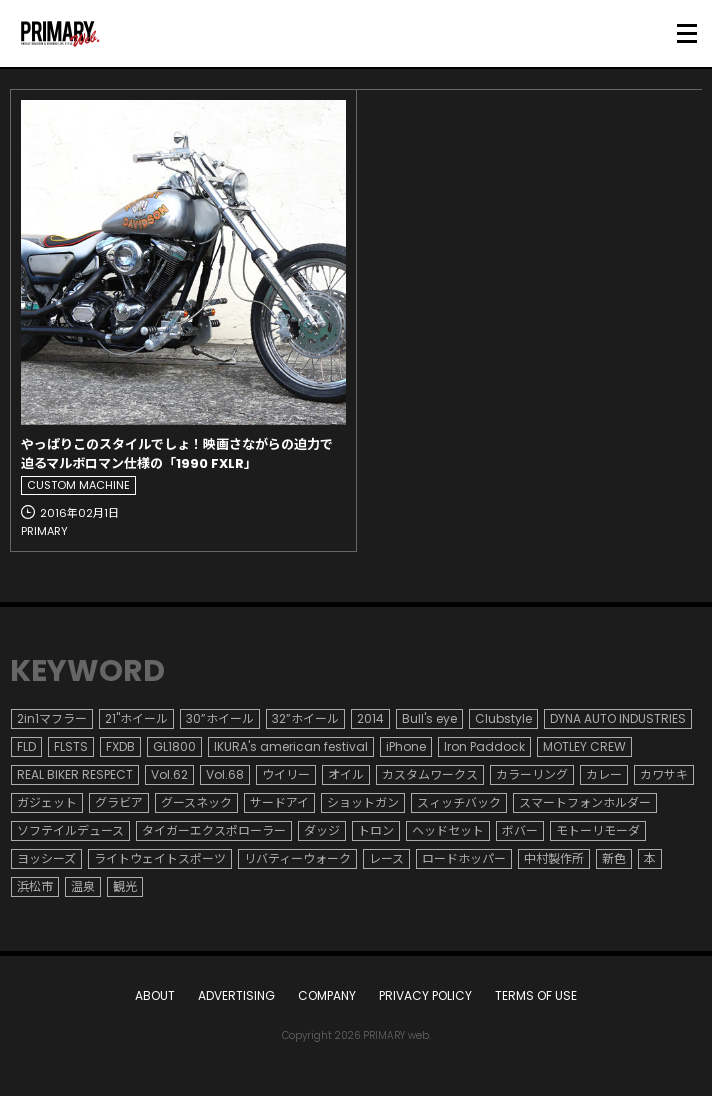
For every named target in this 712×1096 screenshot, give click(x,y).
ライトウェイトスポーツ (160, 858)
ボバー (520, 830)
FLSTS (71, 746)
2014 (370, 718)
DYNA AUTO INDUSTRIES (618, 718)
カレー (604, 774)
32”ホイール (305, 718)
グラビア (119, 802)
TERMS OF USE (536, 995)
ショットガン (363, 802)
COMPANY (327, 995)
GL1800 (174, 746)
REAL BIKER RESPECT (75, 774)
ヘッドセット (448, 830)
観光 (125, 886)
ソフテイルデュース (70, 830)
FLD (26, 746)
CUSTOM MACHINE (78, 485)
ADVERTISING (236, 995)
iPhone (406, 746)
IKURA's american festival (291, 746)
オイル (346, 774)
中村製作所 (554, 858)
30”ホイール (220, 718)
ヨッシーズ (46, 858)
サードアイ (279, 802)
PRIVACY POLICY (425, 995)
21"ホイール (136, 718)
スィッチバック (459, 802)
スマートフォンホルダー (585, 802)
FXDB (120, 746)
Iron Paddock (484, 746)
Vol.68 (225, 774)
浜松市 (35, 886)
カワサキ (664, 774)
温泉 (83, 886)
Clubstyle (503, 718)
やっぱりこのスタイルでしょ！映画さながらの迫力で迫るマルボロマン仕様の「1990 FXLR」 (177, 454)
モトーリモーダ (598, 830)
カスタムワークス (430, 774)
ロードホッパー (464, 858)
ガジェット (47, 802)
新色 (614, 858)
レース (386, 858)
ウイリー (286, 774)
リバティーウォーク (297, 858)
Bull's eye (429, 718)
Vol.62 (169, 774)
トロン (376, 830)
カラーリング (532, 774)
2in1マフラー (52, 718)
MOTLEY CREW (584, 746)
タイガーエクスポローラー (214, 830)
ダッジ (322, 830)
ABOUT (155, 995)
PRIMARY (44, 531)
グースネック (196, 802)
